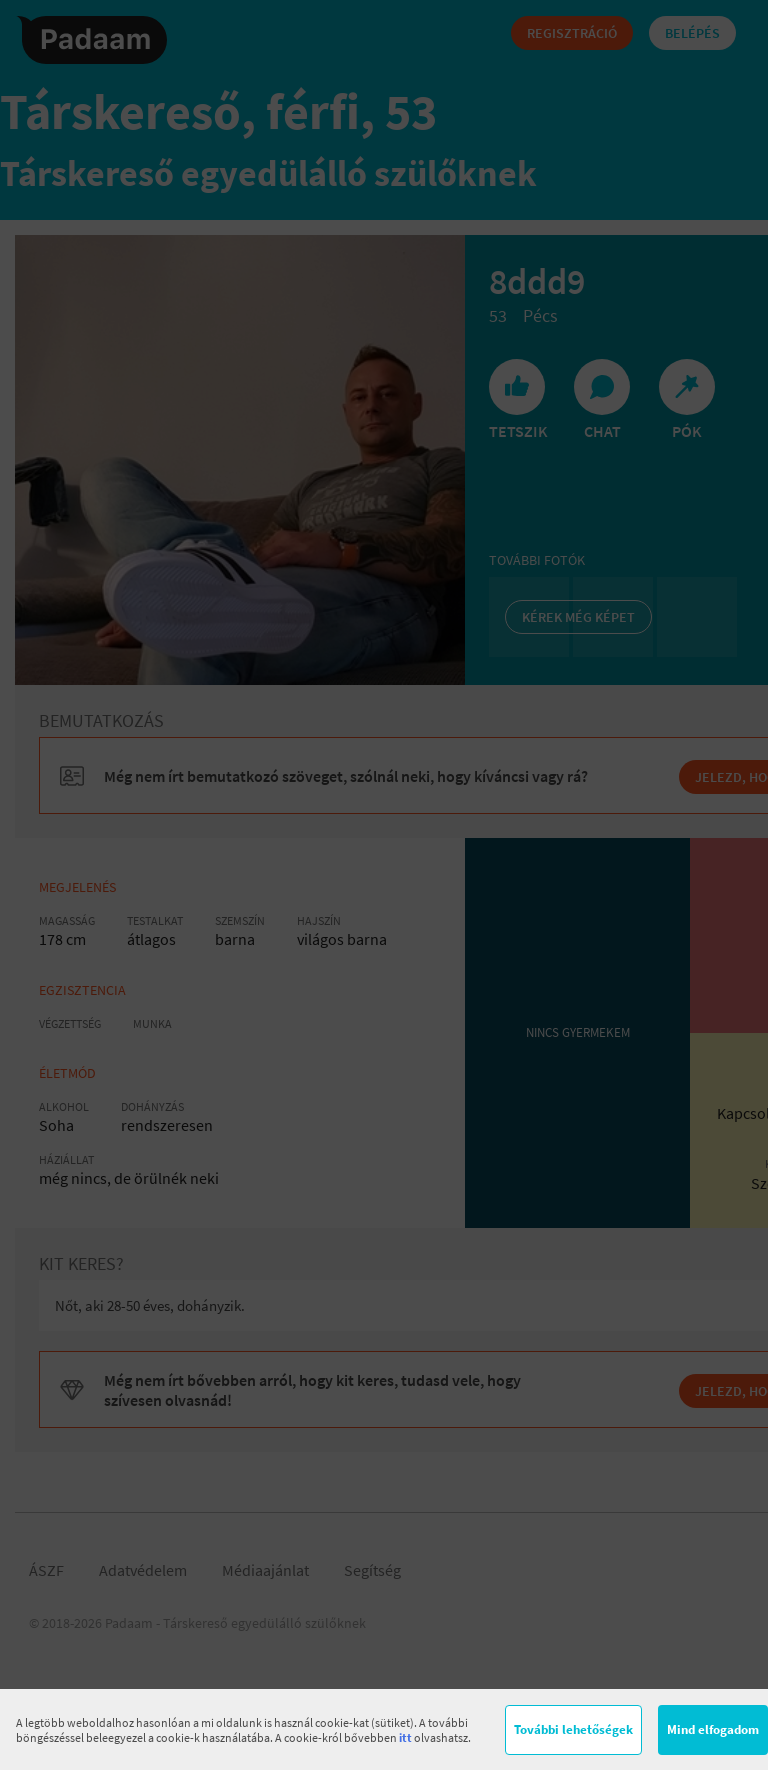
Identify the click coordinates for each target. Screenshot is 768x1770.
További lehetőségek (573, 1729)
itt (405, 1737)
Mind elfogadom (713, 1729)
